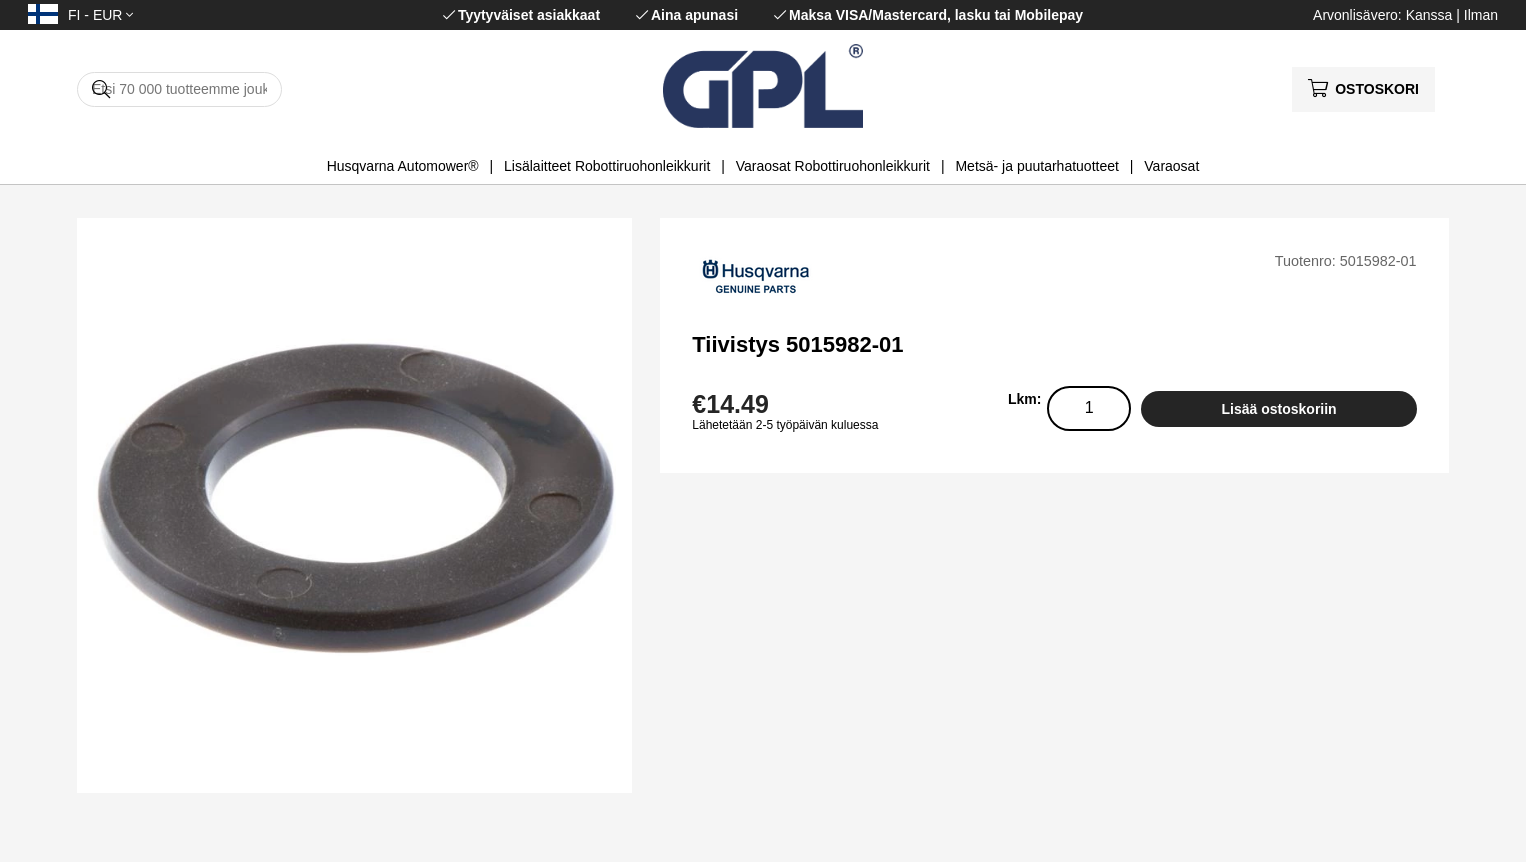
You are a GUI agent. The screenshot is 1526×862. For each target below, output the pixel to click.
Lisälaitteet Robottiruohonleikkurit (607, 166)
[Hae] (179, 89)
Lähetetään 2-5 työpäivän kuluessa (785, 425)
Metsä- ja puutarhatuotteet (1036, 166)
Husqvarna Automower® (403, 166)
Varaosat (1171, 166)
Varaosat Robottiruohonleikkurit (833, 166)
